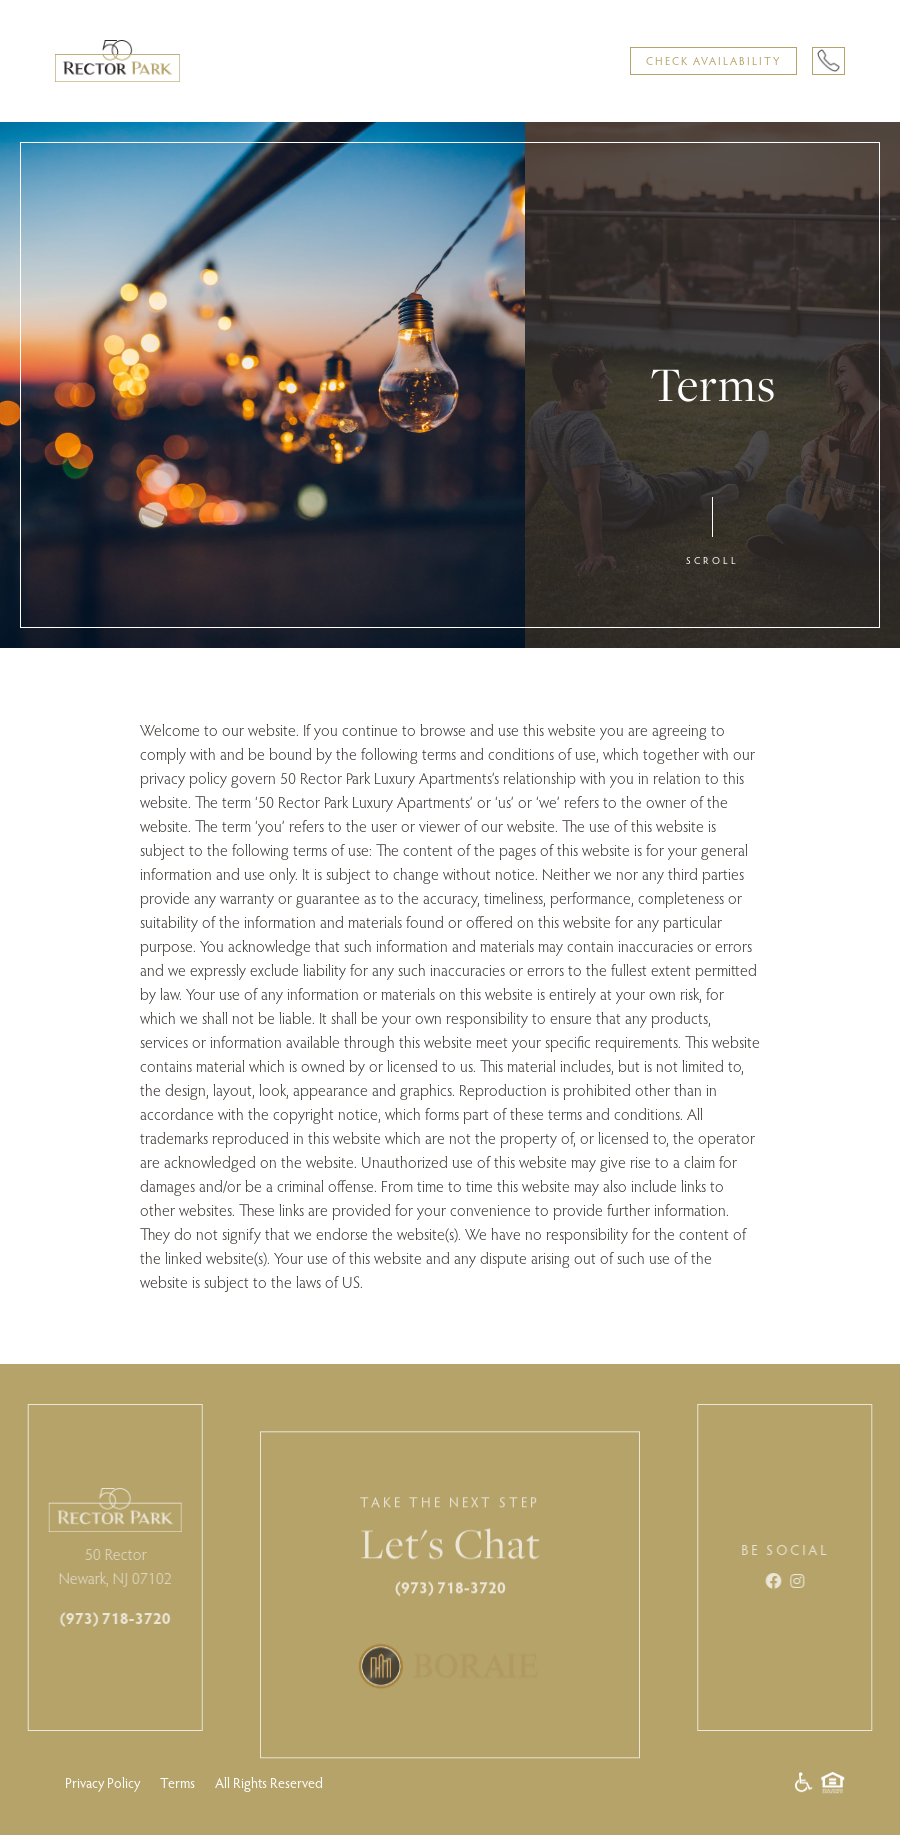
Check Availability (713, 60)
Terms (177, 1782)
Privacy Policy (102, 1782)
